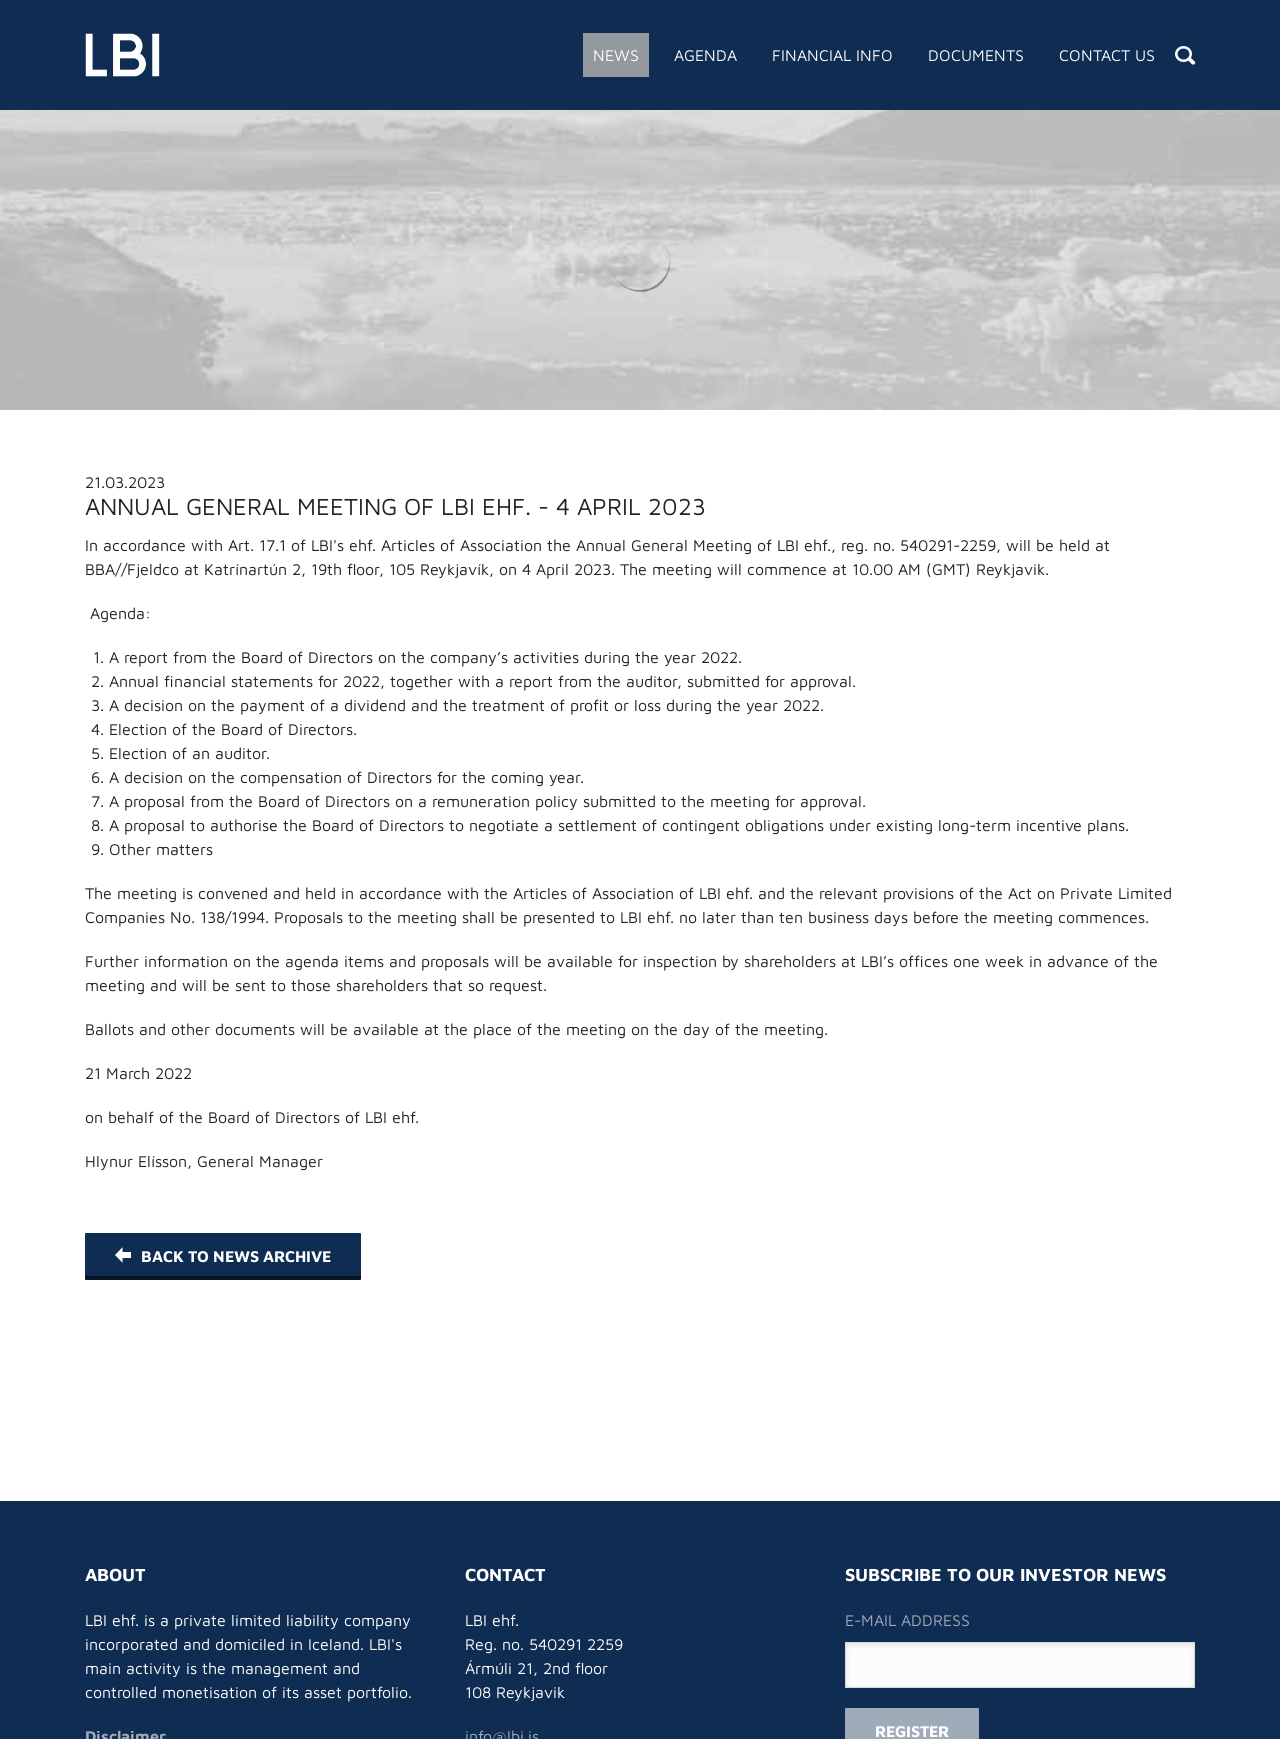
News (616, 55)
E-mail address (907, 1620)
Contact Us (1107, 55)
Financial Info (832, 55)
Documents (976, 55)
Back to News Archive (223, 1256)
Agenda (705, 55)
